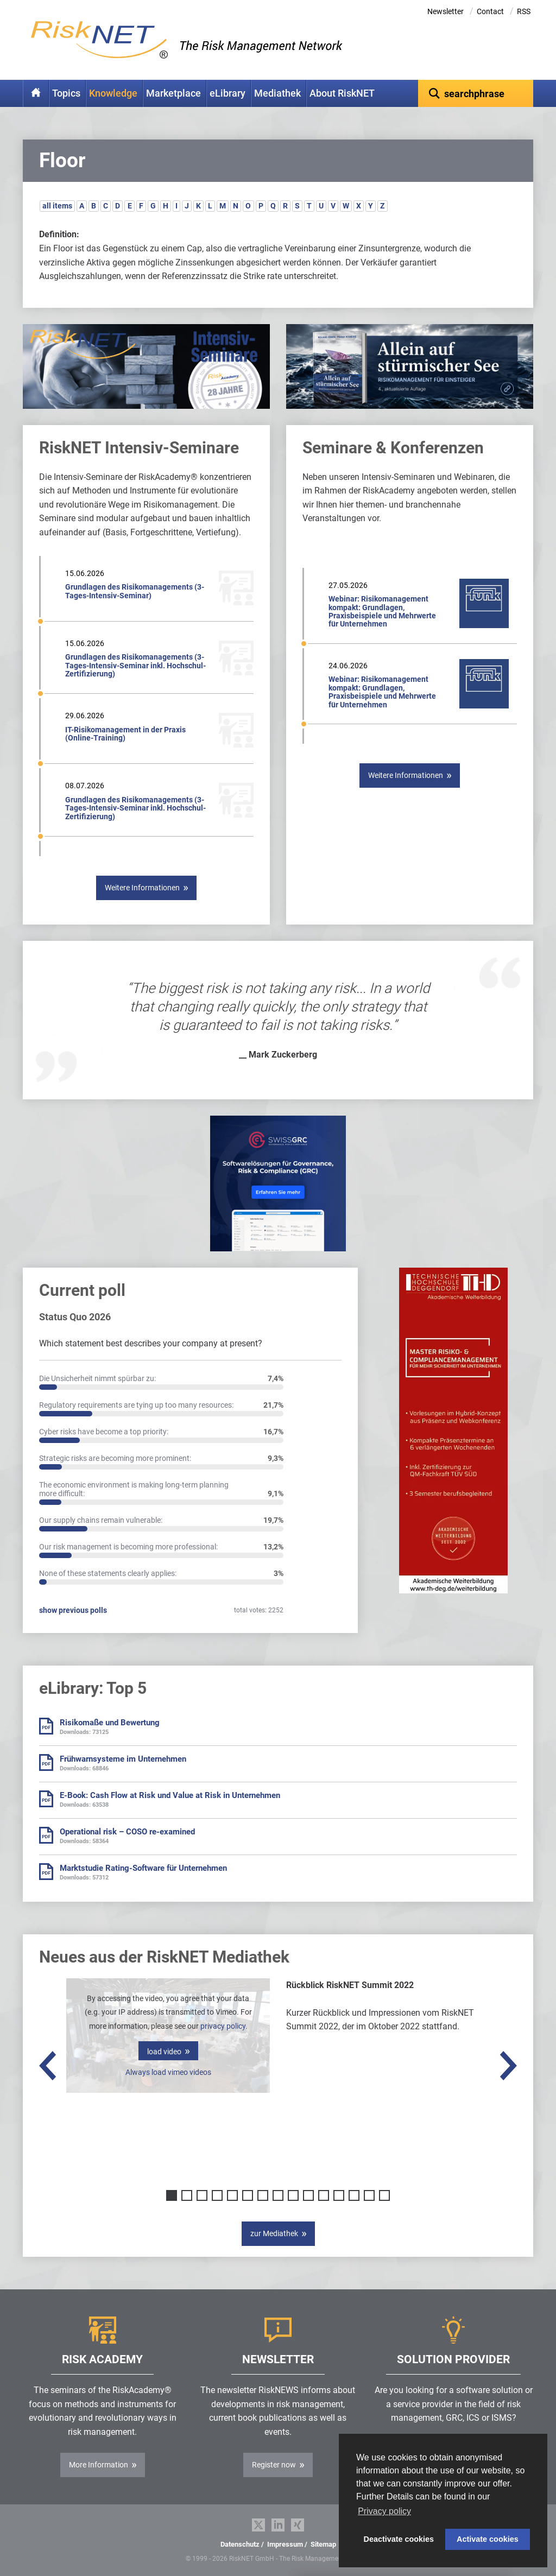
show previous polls (73, 1610)
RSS (523, 11)
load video (164, 2051)
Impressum (285, 2544)
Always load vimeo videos (168, 2072)
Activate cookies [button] (488, 2539)
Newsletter (445, 11)
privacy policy (222, 2026)
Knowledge (113, 93)
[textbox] (476, 93)
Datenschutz (240, 2544)
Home (36, 93)
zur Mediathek (274, 2233)
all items (57, 205)
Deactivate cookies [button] (399, 2539)
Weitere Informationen (142, 887)
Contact (490, 11)
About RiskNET (342, 93)
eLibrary (227, 93)
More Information (98, 2464)
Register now (274, 2464)
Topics (66, 93)
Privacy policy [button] (384, 2511)
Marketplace (173, 93)
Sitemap (323, 2544)
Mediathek (277, 93)
